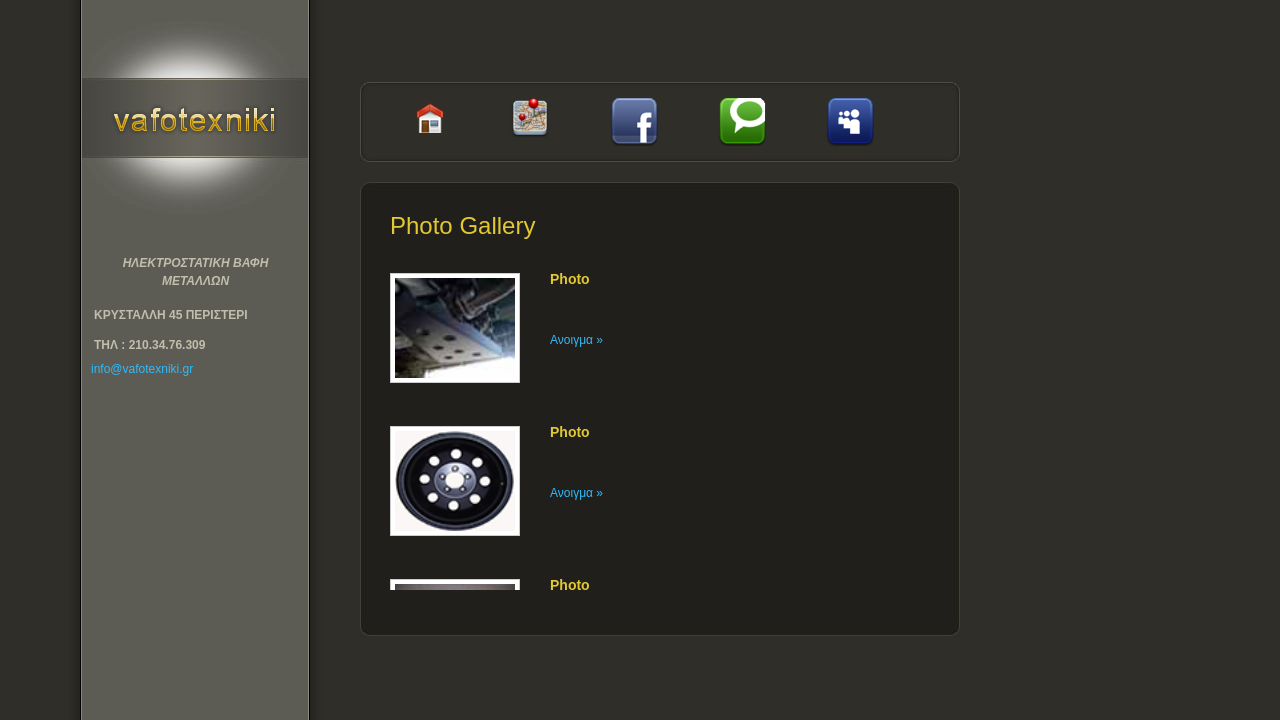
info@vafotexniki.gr (142, 369)
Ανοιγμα (576, 340)
